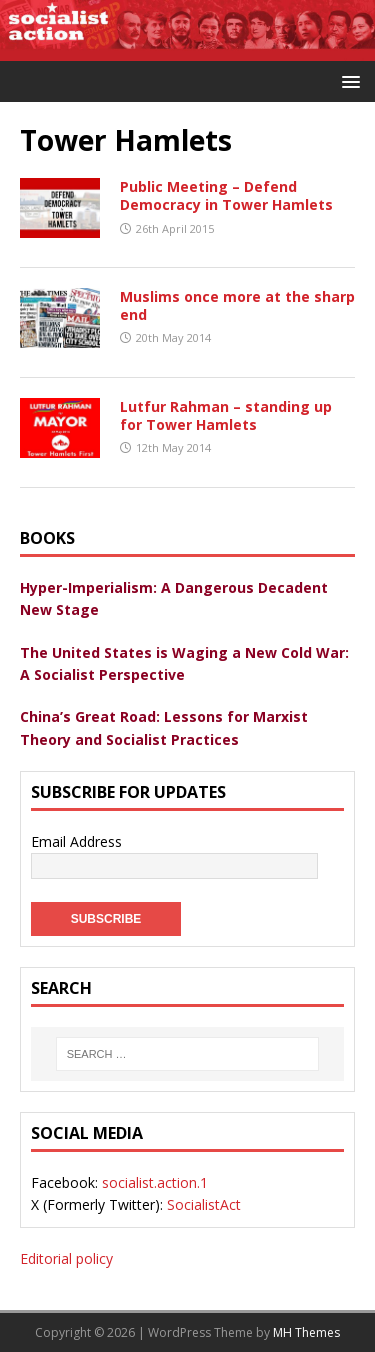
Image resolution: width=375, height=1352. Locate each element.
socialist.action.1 (155, 1182)
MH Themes (306, 1332)
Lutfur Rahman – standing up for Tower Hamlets (226, 415)
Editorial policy (66, 1258)
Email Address (76, 841)
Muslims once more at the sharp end (237, 305)
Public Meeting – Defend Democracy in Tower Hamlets (226, 195)
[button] (347, 80)
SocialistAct (204, 1204)
